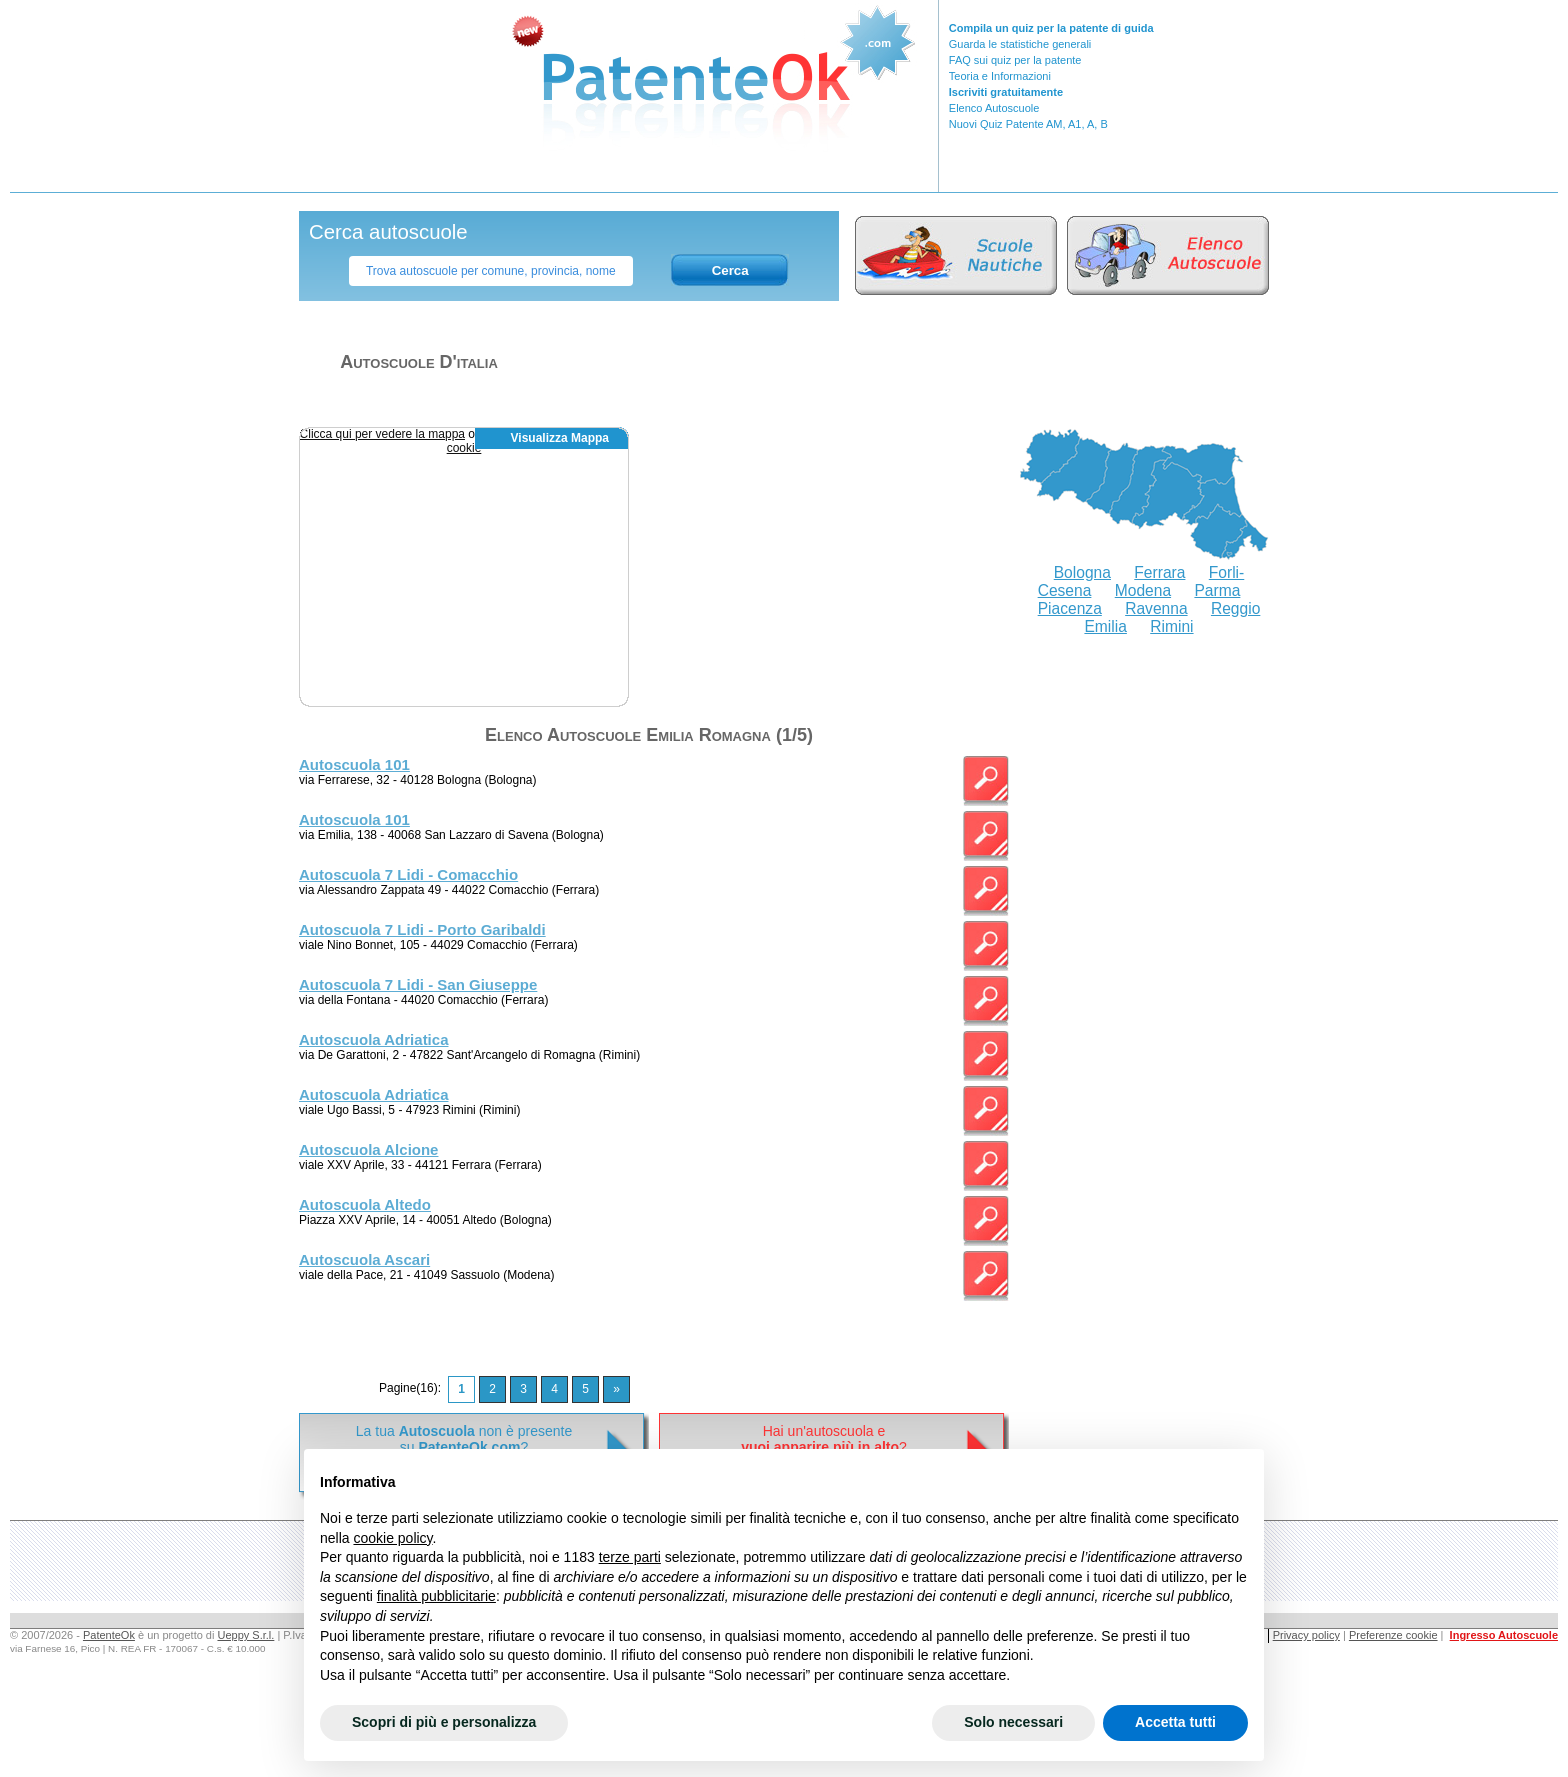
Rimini (1171, 626)
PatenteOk (109, 1635)
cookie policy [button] (392, 1538)
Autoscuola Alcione (368, 1149)
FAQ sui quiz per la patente (1015, 60)
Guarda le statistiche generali (1020, 44)
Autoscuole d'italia (419, 362)
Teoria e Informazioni (1000, 76)
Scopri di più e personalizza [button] (444, 1722)
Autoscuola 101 (354, 764)
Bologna (1082, 572)
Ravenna (1156, 608)
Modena (1143, 590)
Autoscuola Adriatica (373, 1039)
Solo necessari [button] (1013, 1722)
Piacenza (1070, 608)
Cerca (730, 270)
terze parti (630, 1557)
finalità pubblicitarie (436, 1596)
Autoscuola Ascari (364, 1259)
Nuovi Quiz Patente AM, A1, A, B (1028, 124)
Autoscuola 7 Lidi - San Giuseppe (418, 984)
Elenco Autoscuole (994, 108)
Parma (1217, 590)
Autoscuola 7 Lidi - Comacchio (408, 874)
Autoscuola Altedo (365, 1204)
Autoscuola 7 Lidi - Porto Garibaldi (422, 929)
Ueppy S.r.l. (245, 1635)
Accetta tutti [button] (1175, 1722)
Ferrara (1159, 572)
